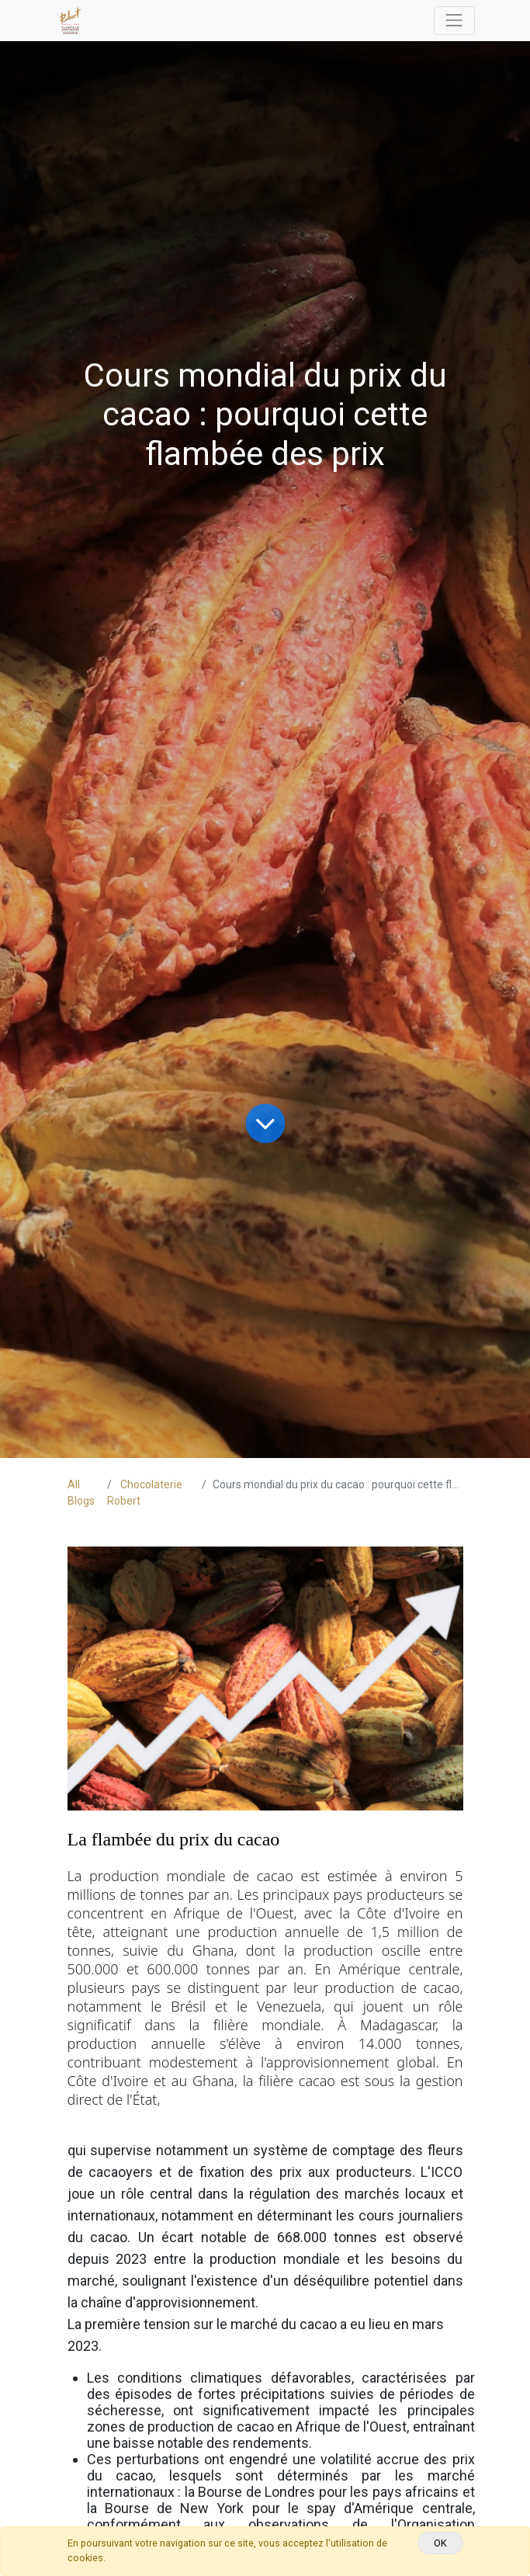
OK (440, 2543)
